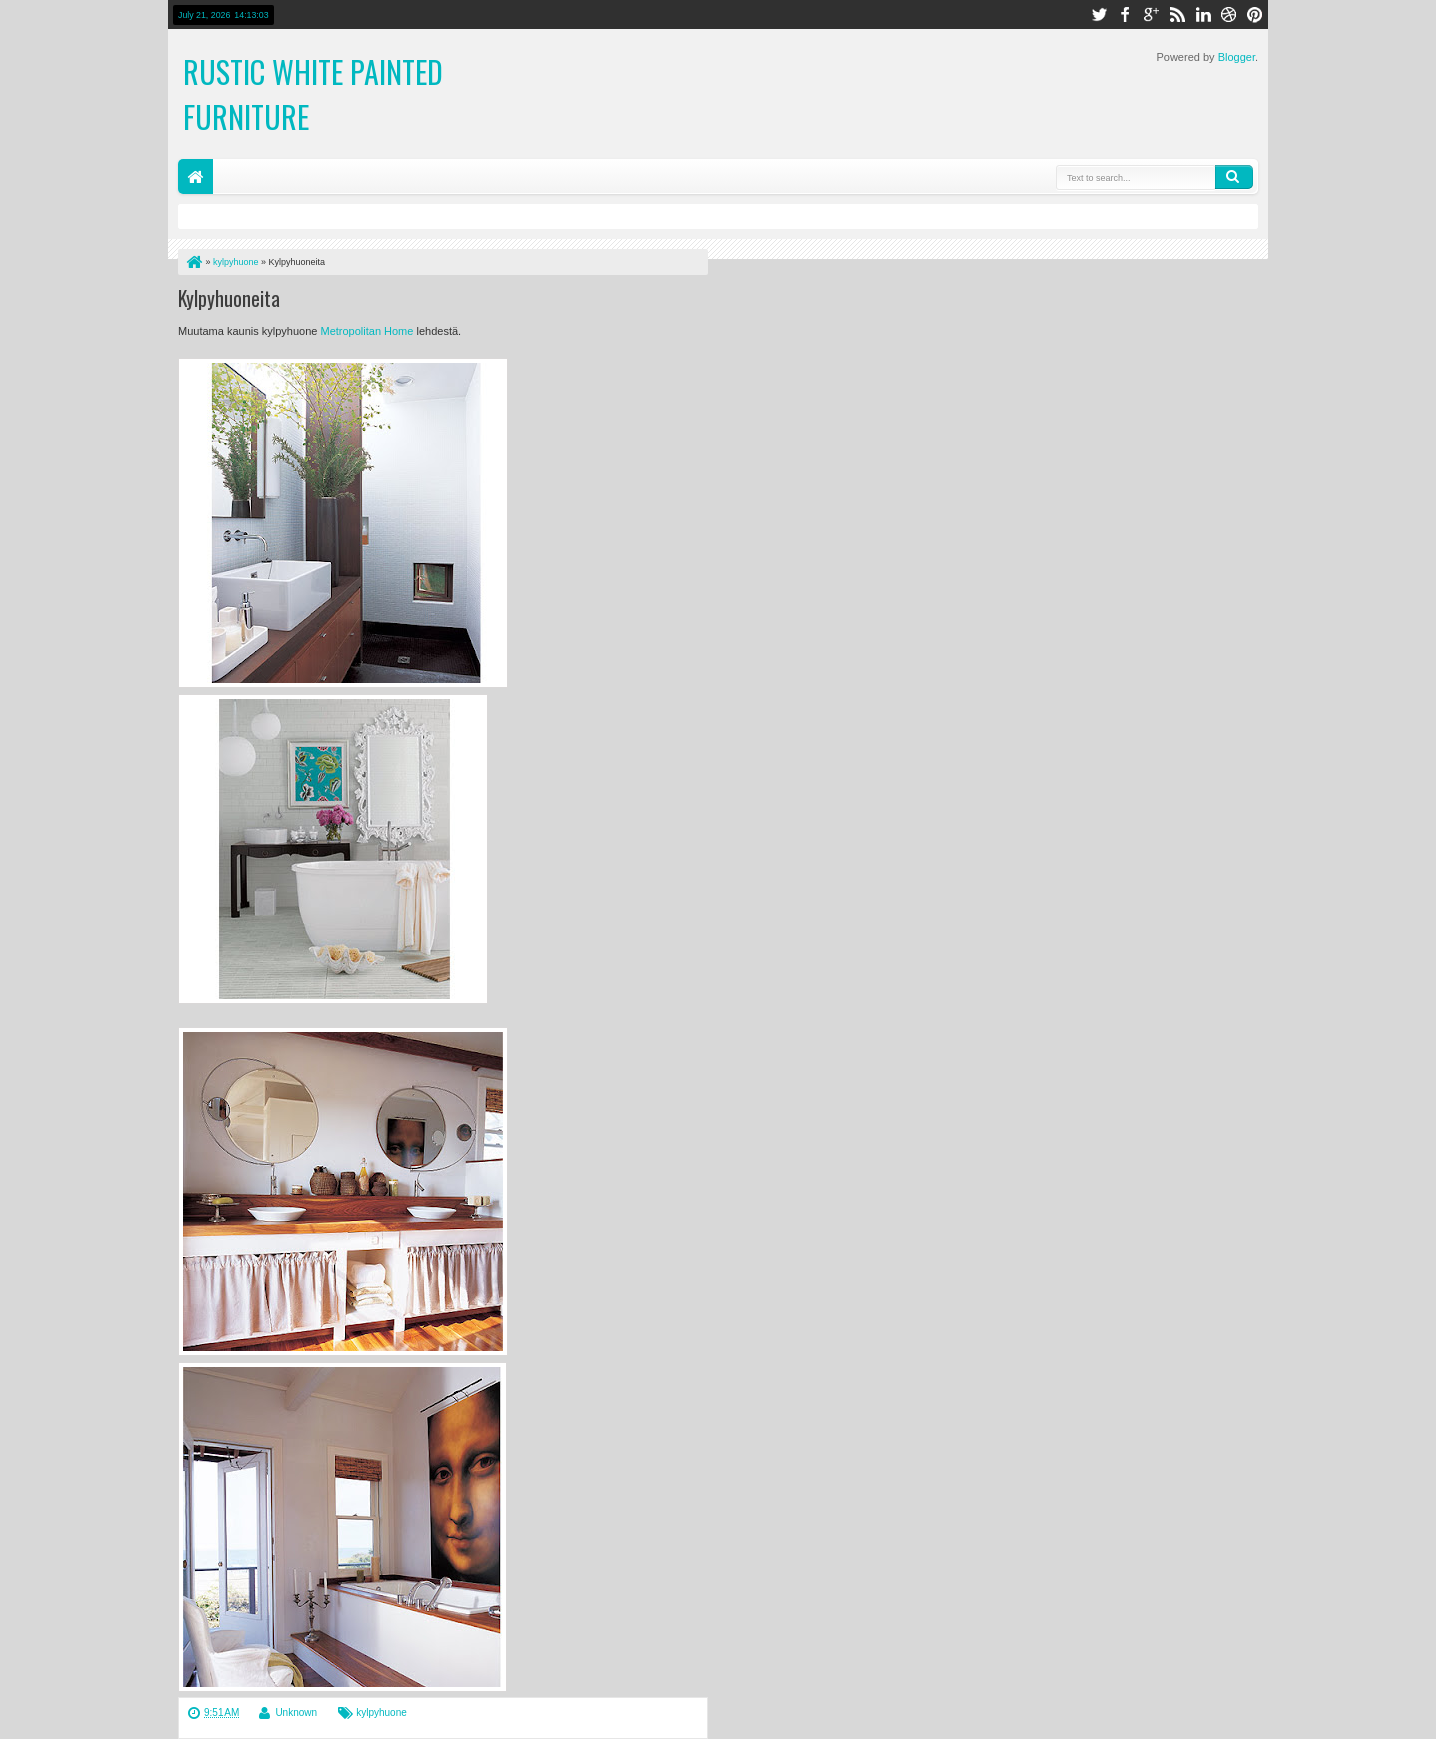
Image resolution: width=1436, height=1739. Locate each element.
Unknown (296, 1712)
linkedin (1203, 14)
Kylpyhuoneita (229, 298)
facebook (1125, 14)
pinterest (1255, 14)
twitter (1099, 14)
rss (1177, 14)
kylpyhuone (381, 1712)
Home (195, 176)
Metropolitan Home (366, 331)
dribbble (1229, 14)
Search (1234, 177)
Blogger (1236, 57)
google (1151, 14)
